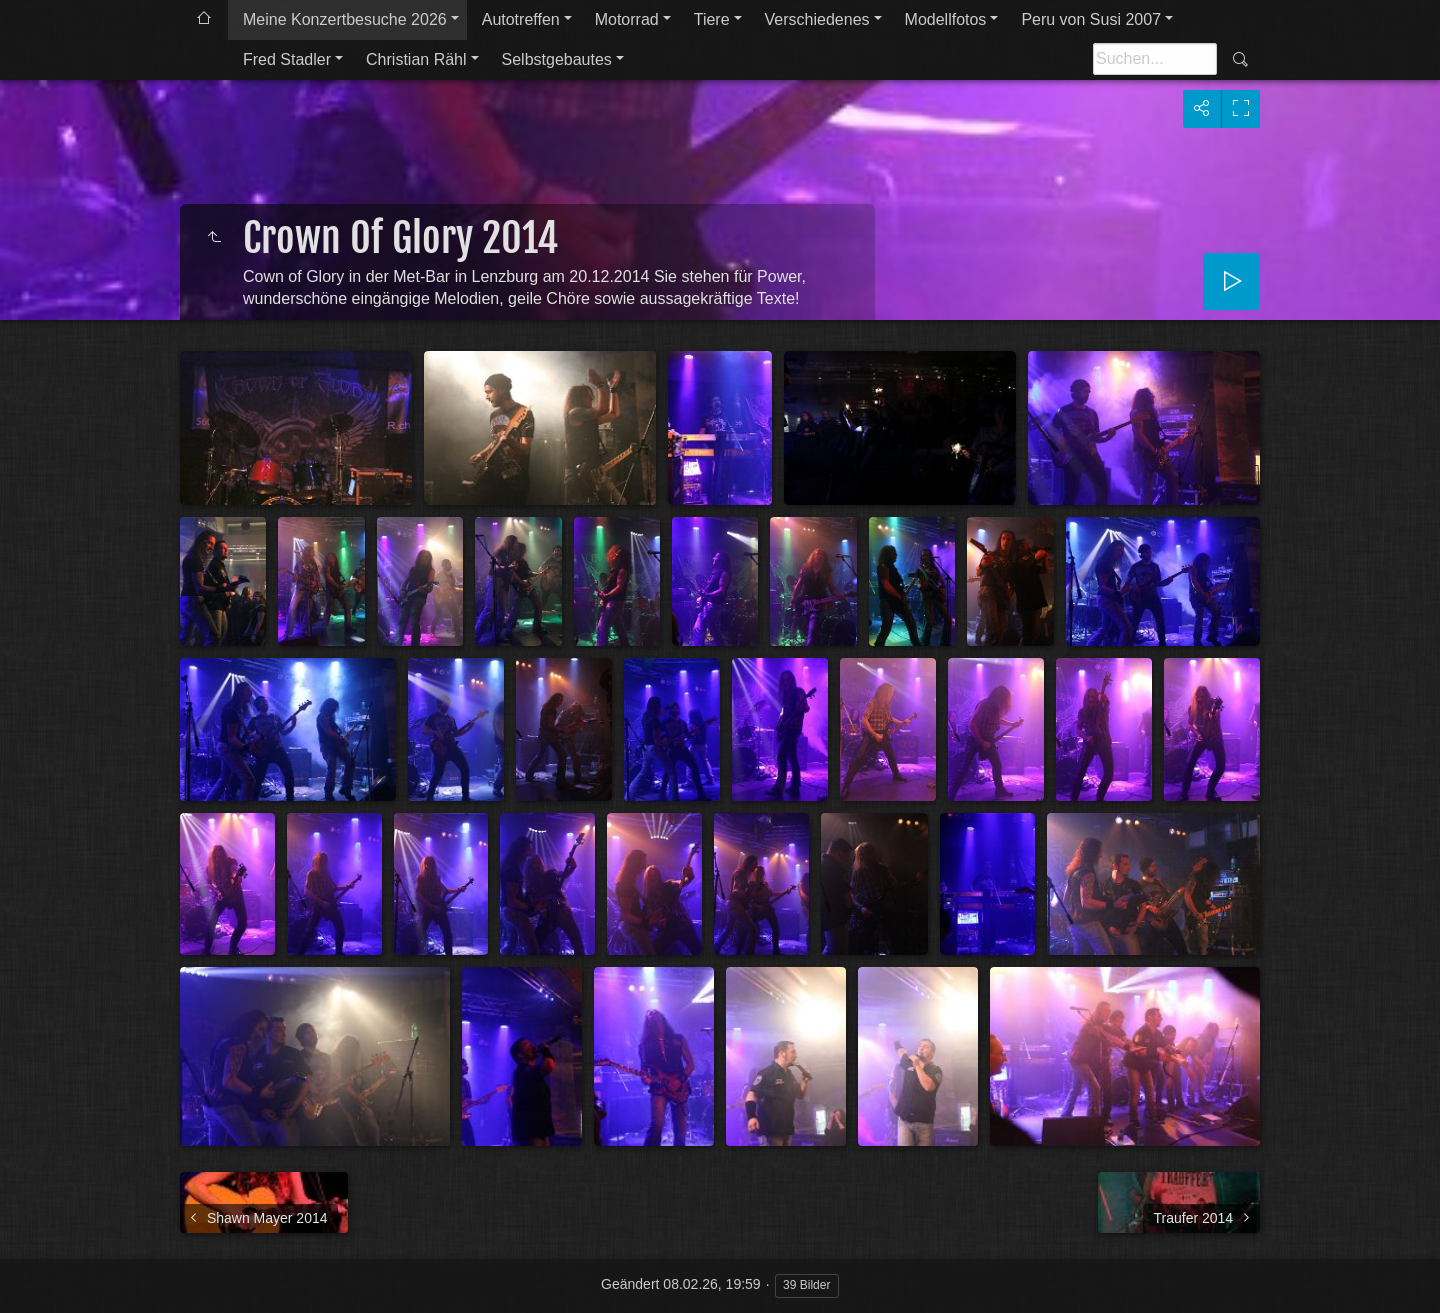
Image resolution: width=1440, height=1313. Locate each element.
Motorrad (627, 19)
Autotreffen (521, 19)
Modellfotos (946, 19)
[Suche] (1155, 59)
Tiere (712, 19)
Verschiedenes (817, 19)
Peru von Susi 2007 (1091, 19)
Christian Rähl (416, 59)
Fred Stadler (287, 59)
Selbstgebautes (557, 59)
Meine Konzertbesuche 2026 (345, 19)
